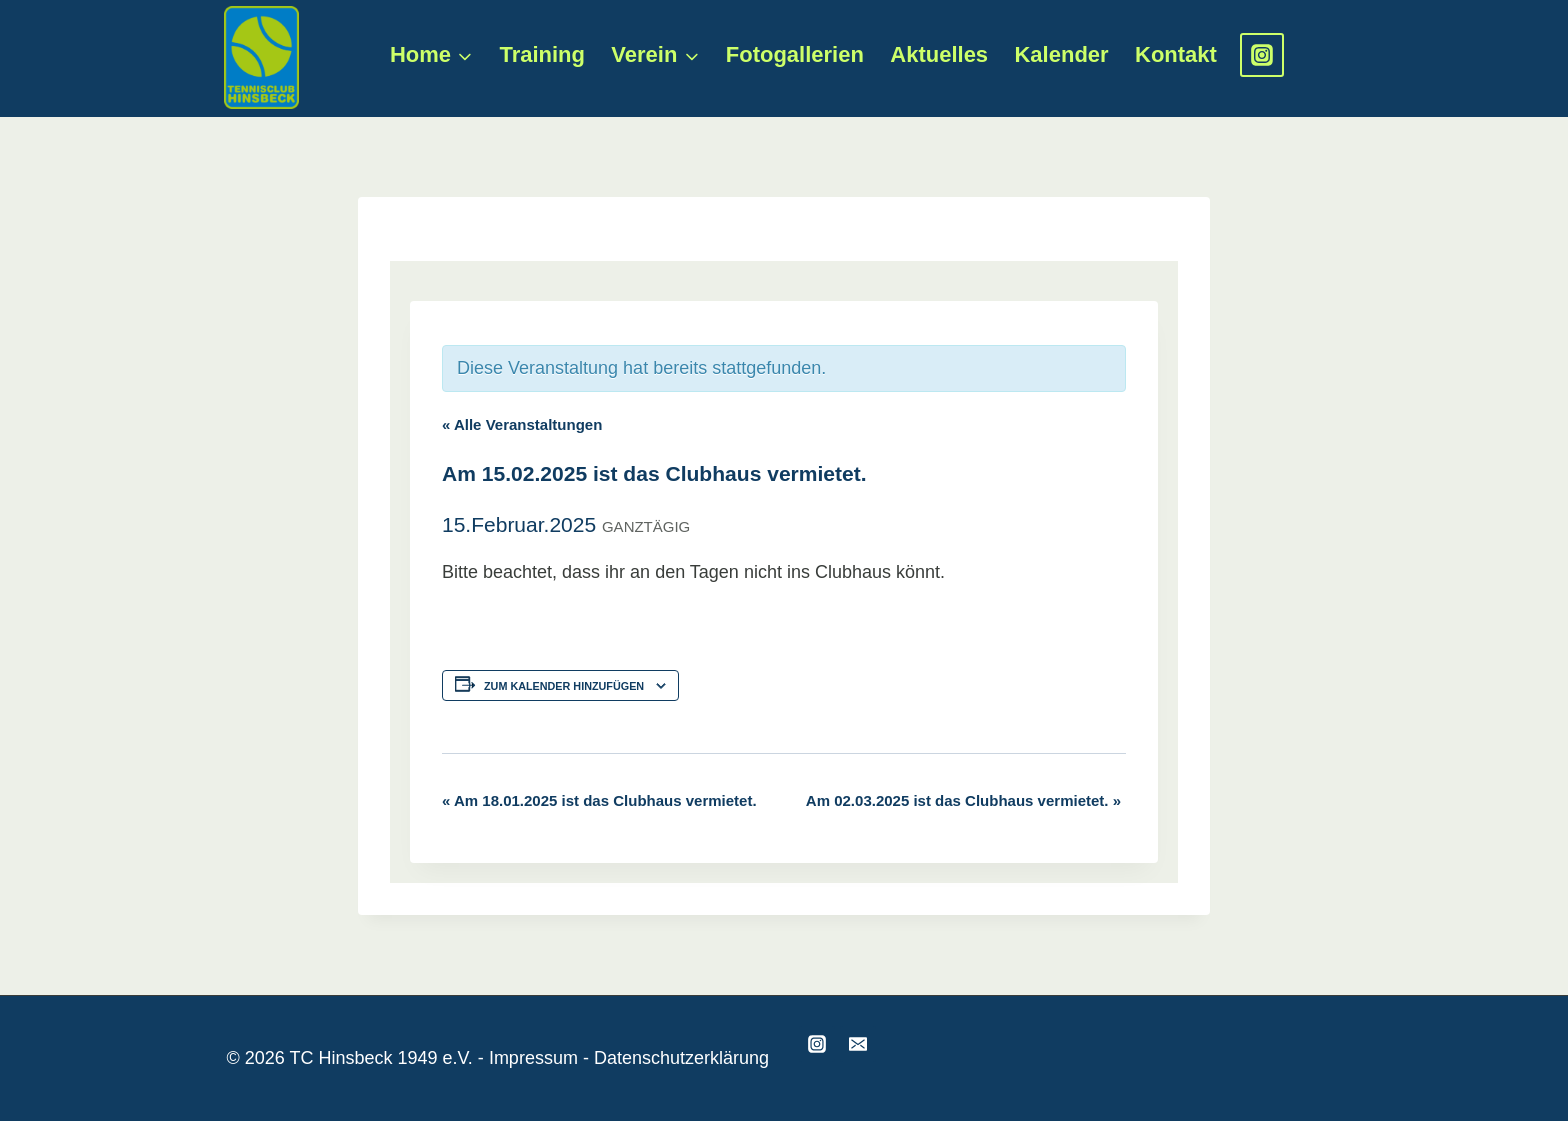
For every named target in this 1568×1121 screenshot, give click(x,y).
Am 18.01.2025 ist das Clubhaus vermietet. (599, 800)
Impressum (533, 1058)
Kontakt (1176, 54)
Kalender (1061, 54)
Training (542, 54)
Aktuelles (939, 54)
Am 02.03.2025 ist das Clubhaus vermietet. (963, 800)
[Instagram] (1262, 55)
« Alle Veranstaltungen (522, 424)
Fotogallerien (795, 54)
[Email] (858, 1044)
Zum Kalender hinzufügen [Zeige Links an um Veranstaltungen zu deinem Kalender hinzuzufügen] (564, 686)
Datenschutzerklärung (681, 1058)
